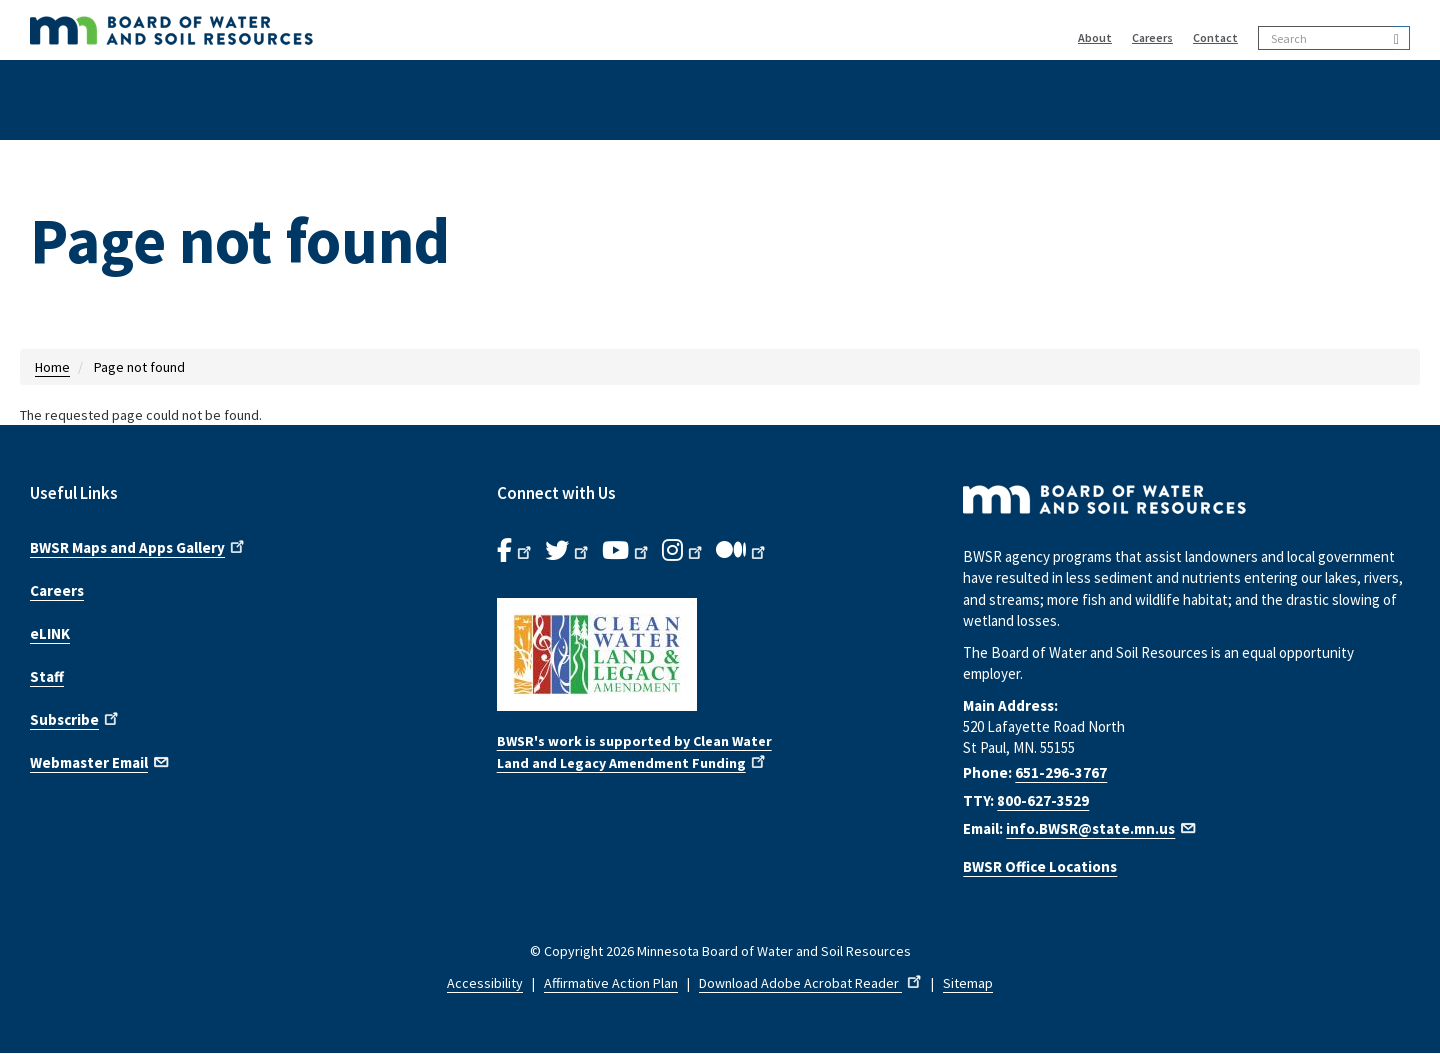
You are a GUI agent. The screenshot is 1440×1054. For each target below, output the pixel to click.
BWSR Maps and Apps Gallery (139, 546)
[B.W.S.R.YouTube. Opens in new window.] (627, 551)
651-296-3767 (1061, 772)
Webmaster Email (100, 761)
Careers (1152, 37)
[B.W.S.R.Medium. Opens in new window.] (742, 551)
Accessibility (485, 983)
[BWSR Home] (410, 30)
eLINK (50, 633)
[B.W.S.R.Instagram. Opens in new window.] (684, 551)
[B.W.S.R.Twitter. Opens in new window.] (568, 551)
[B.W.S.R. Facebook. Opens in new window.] (516, 551)
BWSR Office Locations (1040, 866)
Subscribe (76, 718)
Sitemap (968, 983)
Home (52, 367)
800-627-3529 (1043, 800)
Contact (1215, 37)
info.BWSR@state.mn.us (1102, 828)
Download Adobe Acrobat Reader (812, 983)
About (1095, 37)
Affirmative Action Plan (611, 983)
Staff (47, 676)
